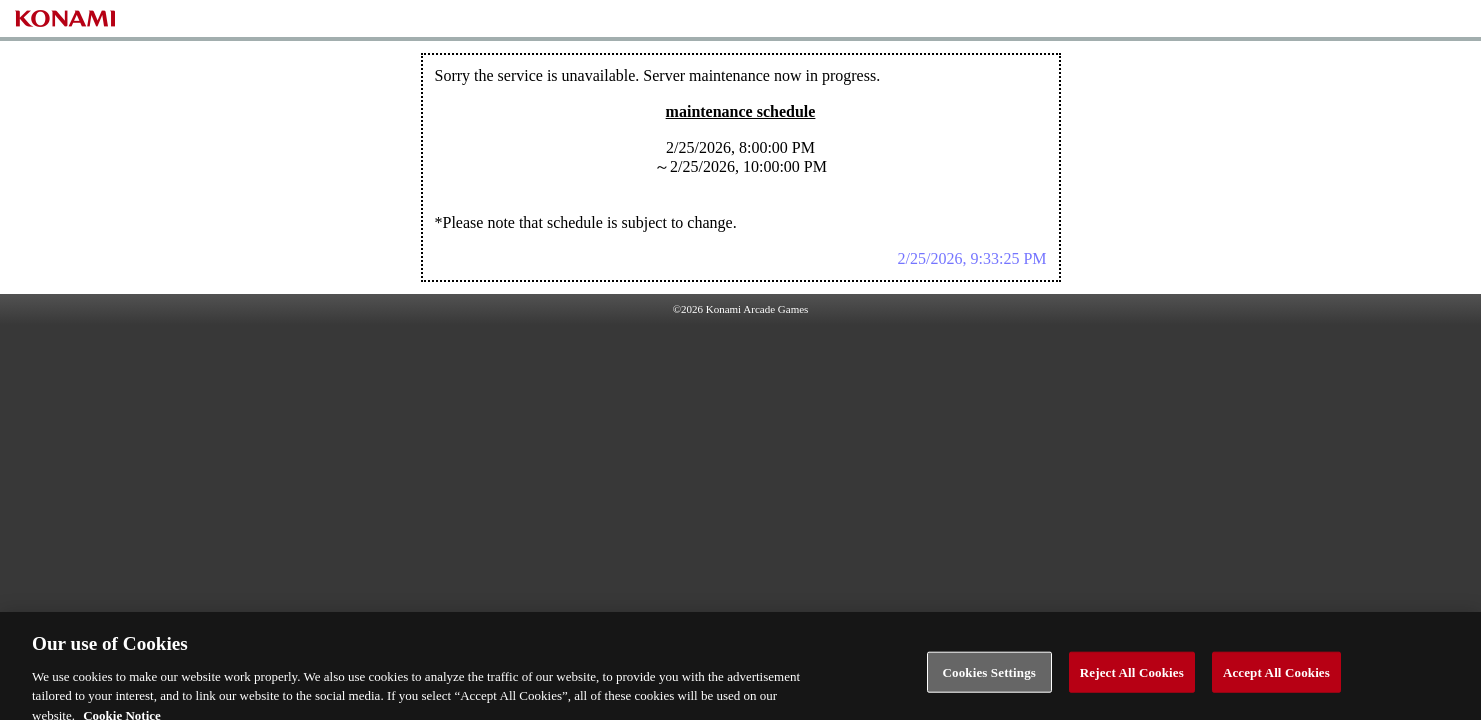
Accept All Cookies (1276, 677)
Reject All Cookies (1132, 677)
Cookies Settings (989, 677)
